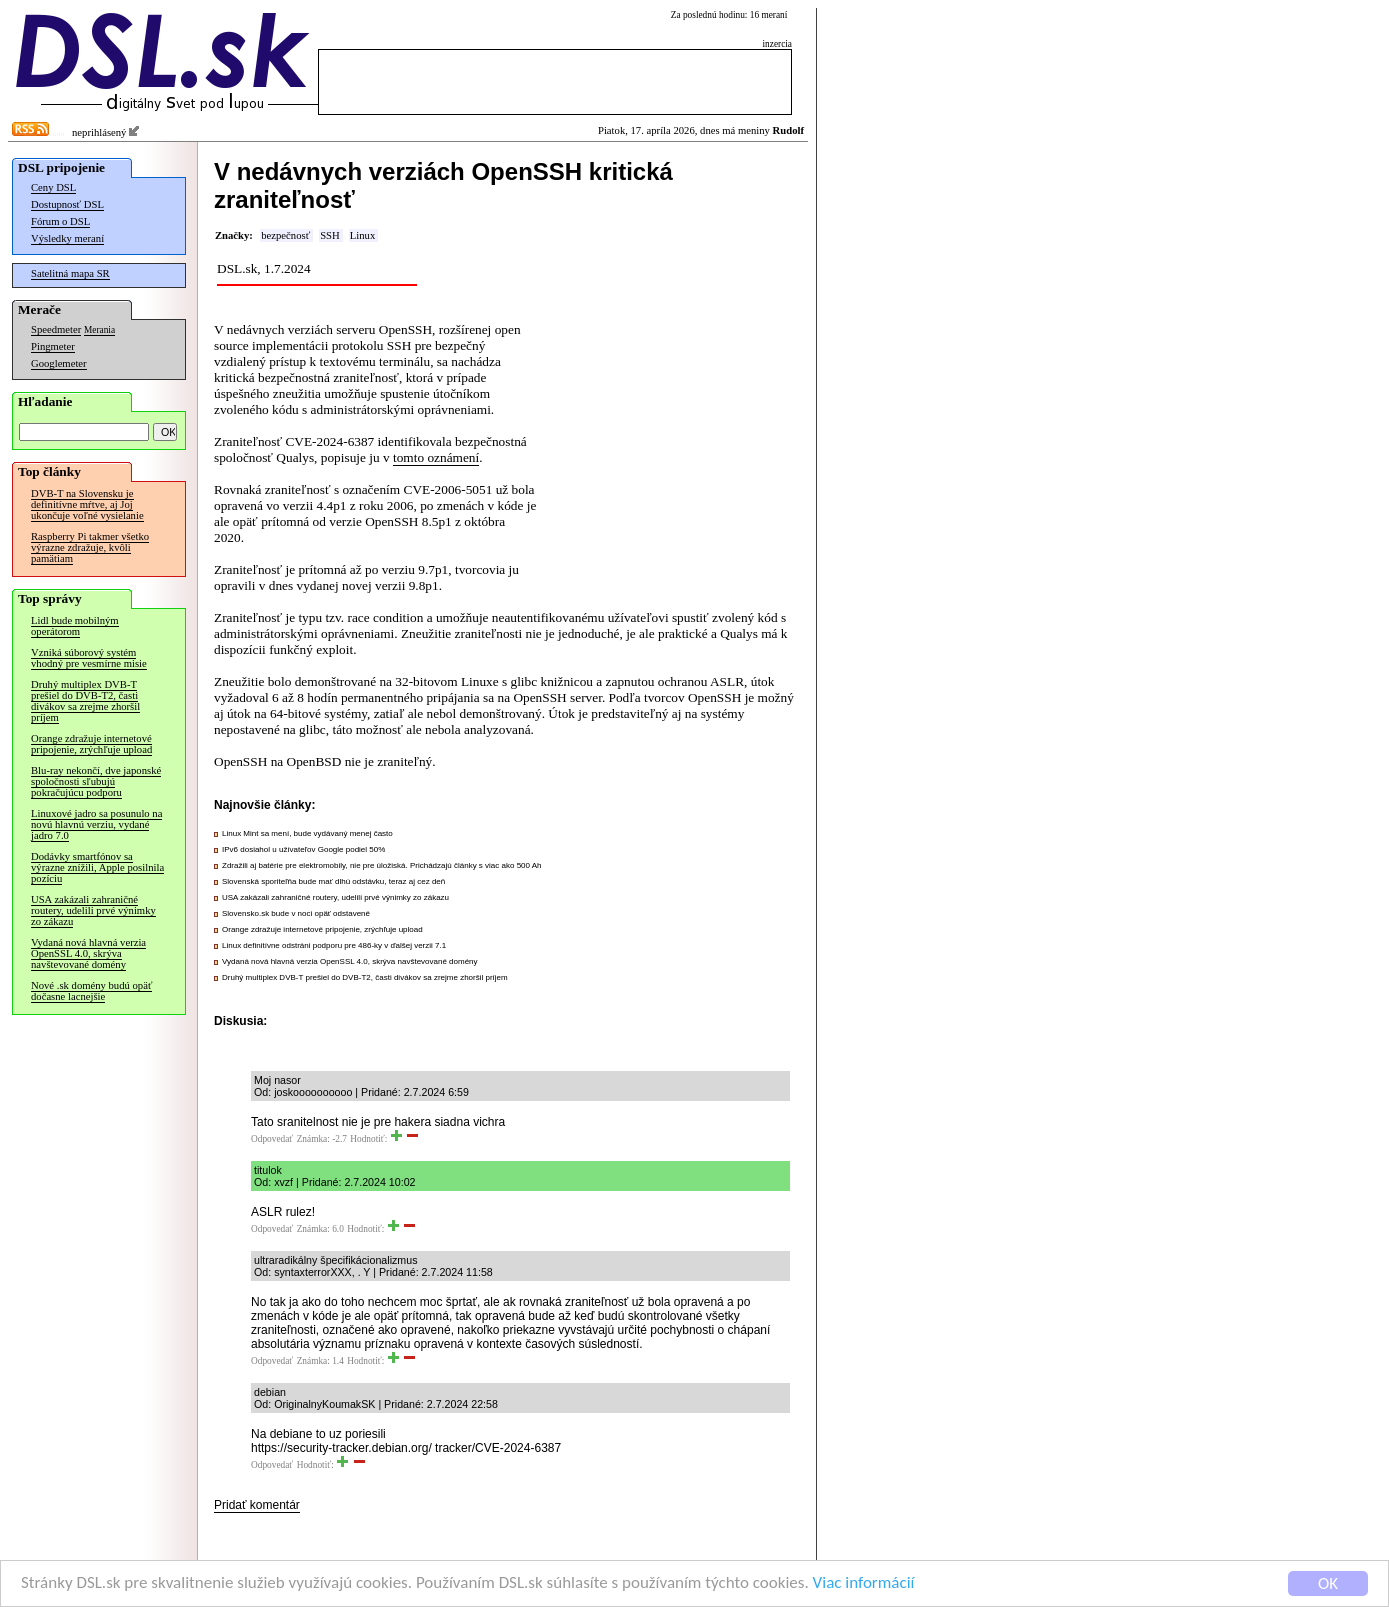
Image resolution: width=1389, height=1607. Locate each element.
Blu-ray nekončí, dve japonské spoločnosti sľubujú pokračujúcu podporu (96, 781)
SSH (330, 235)
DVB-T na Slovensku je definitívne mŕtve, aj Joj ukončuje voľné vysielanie (87, 504)
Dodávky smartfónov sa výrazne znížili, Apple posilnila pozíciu (97, 867)
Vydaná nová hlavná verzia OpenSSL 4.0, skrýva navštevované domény (88, 953)
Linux (362, 235)
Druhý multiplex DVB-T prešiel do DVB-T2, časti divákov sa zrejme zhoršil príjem (85, 701)
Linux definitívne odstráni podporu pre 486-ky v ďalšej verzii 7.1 (334, 945)
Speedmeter (56, 329)
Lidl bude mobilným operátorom (75, 626)
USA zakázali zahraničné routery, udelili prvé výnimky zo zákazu (93, 910)
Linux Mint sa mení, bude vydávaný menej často (307, 833)
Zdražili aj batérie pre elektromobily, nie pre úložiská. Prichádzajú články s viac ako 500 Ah (382, 865)
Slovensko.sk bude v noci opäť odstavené (296, 913)
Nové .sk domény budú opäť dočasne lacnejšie (91, 991)
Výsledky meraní (67, 238)
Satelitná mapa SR (70, 273)
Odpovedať (272, 1139)
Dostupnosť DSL (67, 204)
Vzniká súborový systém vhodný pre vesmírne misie (89, 658)
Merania (99, 330)
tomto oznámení (436, 457)
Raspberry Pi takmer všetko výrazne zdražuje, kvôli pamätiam (90, 547)
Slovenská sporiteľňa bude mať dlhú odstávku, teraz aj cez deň (333, 881)
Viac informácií (864, 1584)
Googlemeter (59, 363)
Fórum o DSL (60, 221)
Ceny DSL (53, 187)
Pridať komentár (257, 1505)
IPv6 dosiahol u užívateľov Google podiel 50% (303, 849)
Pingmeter (53, 346)
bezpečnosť (285, 235)
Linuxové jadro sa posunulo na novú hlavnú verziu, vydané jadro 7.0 (96, 824)
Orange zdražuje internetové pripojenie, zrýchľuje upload (91, 744)
